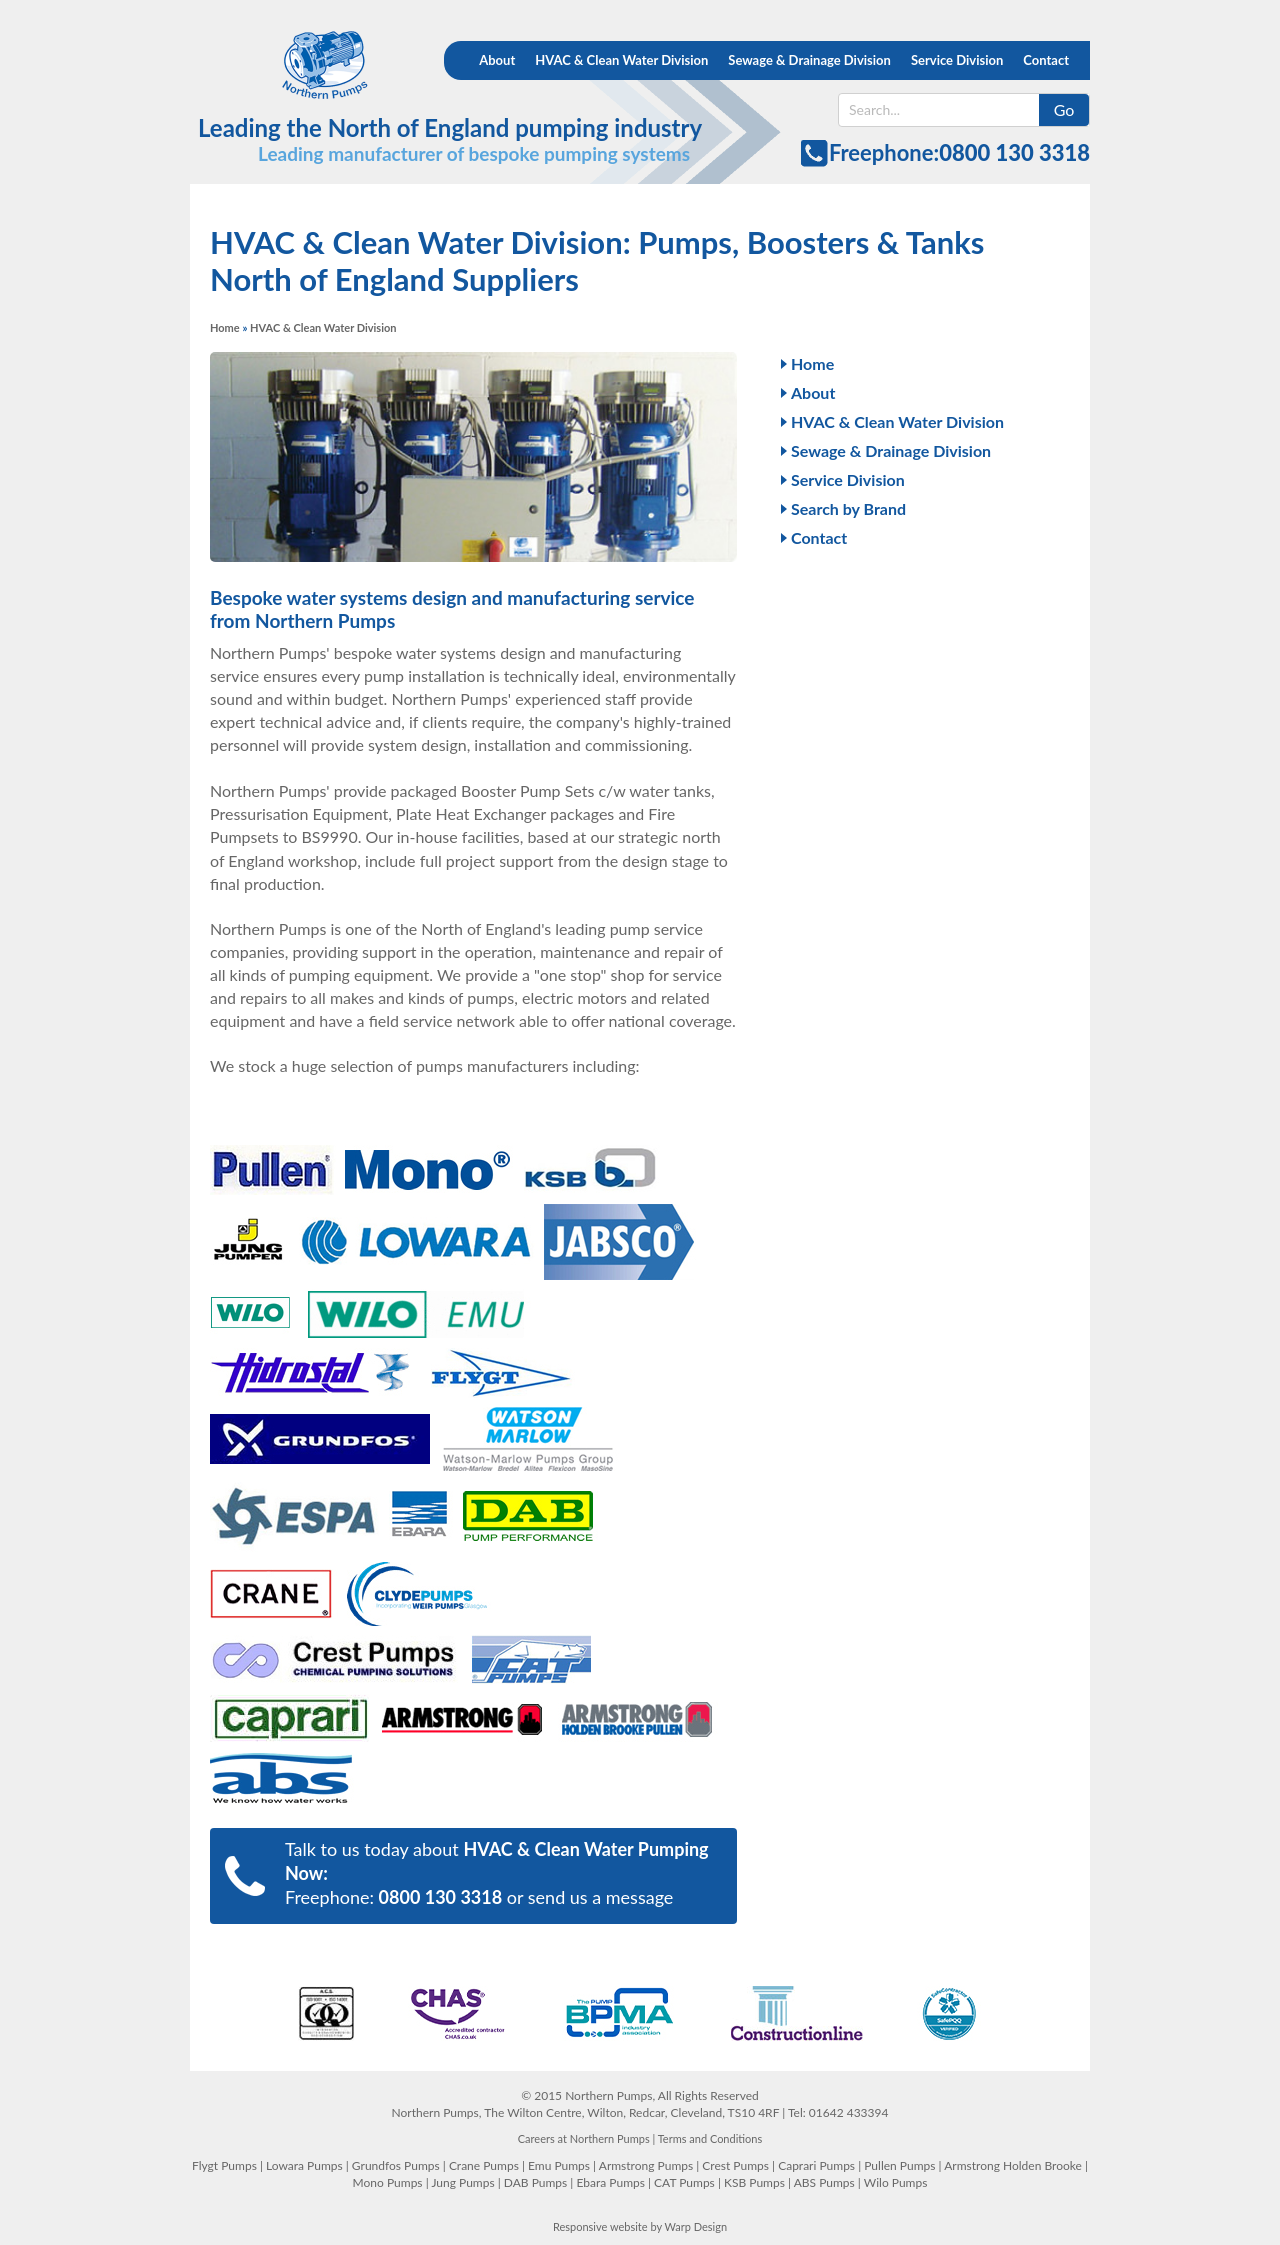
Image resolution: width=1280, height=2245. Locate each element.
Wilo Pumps (896, 2182)
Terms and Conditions (710, 2138)
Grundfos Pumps (396, 2165)
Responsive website (600, 2226)
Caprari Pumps (816, 2165)
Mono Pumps (388, 2182)
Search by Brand (848, 508)
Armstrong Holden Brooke (1013, 2165)
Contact (1046, 60)
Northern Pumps (307, 65)
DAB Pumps (535, 2182)
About (497, 60)
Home (225, 327)
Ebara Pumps (610, 2182)
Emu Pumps (559, 2165)
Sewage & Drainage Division (809, 60)
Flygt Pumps (224, 2165)
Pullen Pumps (899, 2165)
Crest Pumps (735, 2165)
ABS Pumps (824, 2182)
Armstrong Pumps (646, 2165)
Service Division (957, 60)
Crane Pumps (484, 2165)
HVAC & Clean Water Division (621, 60)
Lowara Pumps (304, 2165)
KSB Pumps (754, 2182)
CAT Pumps (684, 2182)
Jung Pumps (462, 2182)
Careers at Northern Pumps (584, 2138)
